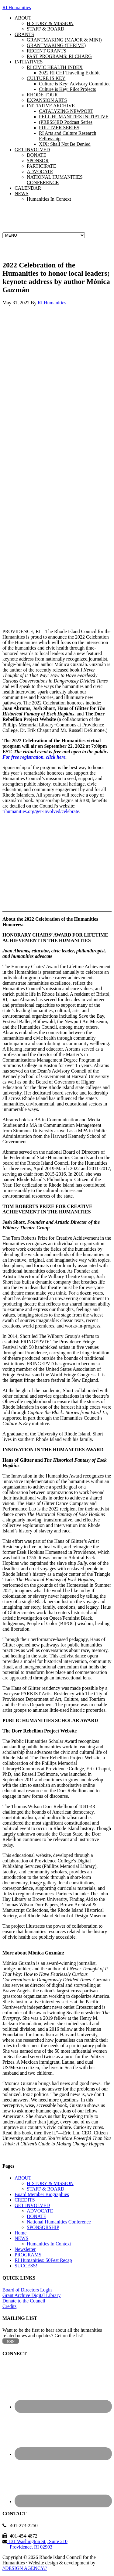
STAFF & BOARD (45, 2188)
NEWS (21, 2238)
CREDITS (25, 2199)
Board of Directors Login (27, 2289)
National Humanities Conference (59, 2221)
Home (20, 2232)
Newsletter (25, 2249)
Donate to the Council (23, 2300)
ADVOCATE (40, 2210)
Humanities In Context (49, 2243)
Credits (9, 2306)
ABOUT (23, 2177)
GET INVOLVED (32, 2205)
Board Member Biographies (42, 2194)
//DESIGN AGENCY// (24, 2568)
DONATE (36, 2216)
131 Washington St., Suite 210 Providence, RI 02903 (34, 2544)
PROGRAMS (28, 2254)
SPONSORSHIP (43, 2227)
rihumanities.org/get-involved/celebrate (40, 811)
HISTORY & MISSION (50, 2183)
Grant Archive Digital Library (31, 2295)
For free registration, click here (34, 757)
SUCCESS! (26, 2265)
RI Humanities (16, 7)
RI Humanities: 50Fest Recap (43, 2260)
